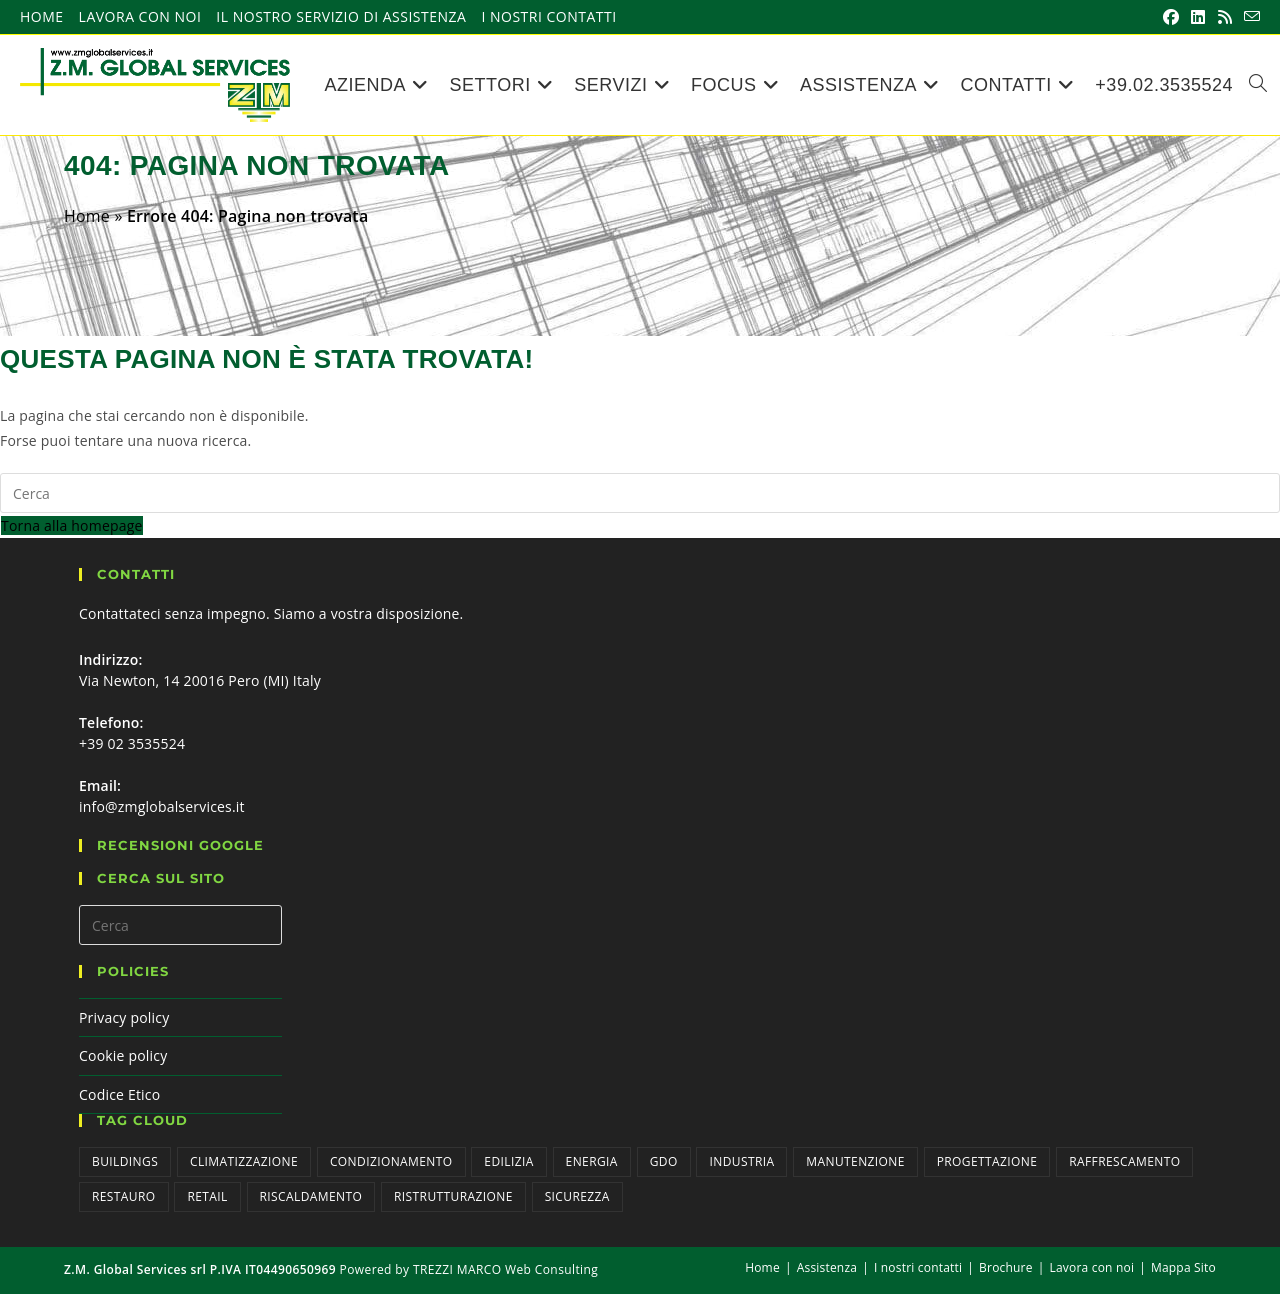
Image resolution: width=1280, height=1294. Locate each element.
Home (42, 17)
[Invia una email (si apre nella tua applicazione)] (1249, 17)
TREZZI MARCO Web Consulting (505, 1269)
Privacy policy (124, 1017)
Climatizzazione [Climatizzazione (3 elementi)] (244, 1161)
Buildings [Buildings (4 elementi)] (125, 1161)
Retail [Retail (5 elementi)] (207, 1196)
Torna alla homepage (72, 525)
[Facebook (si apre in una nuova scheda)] (1171, 17)
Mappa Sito (1183, 1267)
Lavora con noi (140, 17)
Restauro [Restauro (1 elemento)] (124, 1196)
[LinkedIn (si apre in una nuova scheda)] (1198, 17)
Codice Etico (119, 1094)
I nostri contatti (548, 17)
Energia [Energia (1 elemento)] (592, 1161)
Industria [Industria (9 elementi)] (741, 1161)
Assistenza (827, 1267)
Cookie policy (123, 1055)
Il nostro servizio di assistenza (341, 17)
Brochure (1006, 1267)
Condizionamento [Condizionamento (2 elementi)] (391, 1161)
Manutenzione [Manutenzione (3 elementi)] (855, 1161)
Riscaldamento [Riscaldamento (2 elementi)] (311, 1196)
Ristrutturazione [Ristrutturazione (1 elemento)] (453, 1196)
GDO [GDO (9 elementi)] (664, 1161)
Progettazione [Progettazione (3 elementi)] (987, 1161)
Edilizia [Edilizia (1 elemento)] (508, 1161)
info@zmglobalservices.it (162, 806)
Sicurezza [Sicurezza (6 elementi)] (577, 1196)
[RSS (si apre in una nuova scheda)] (1225, 17)
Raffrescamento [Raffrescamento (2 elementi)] (1124, 1161)
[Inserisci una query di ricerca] (640, 493)
